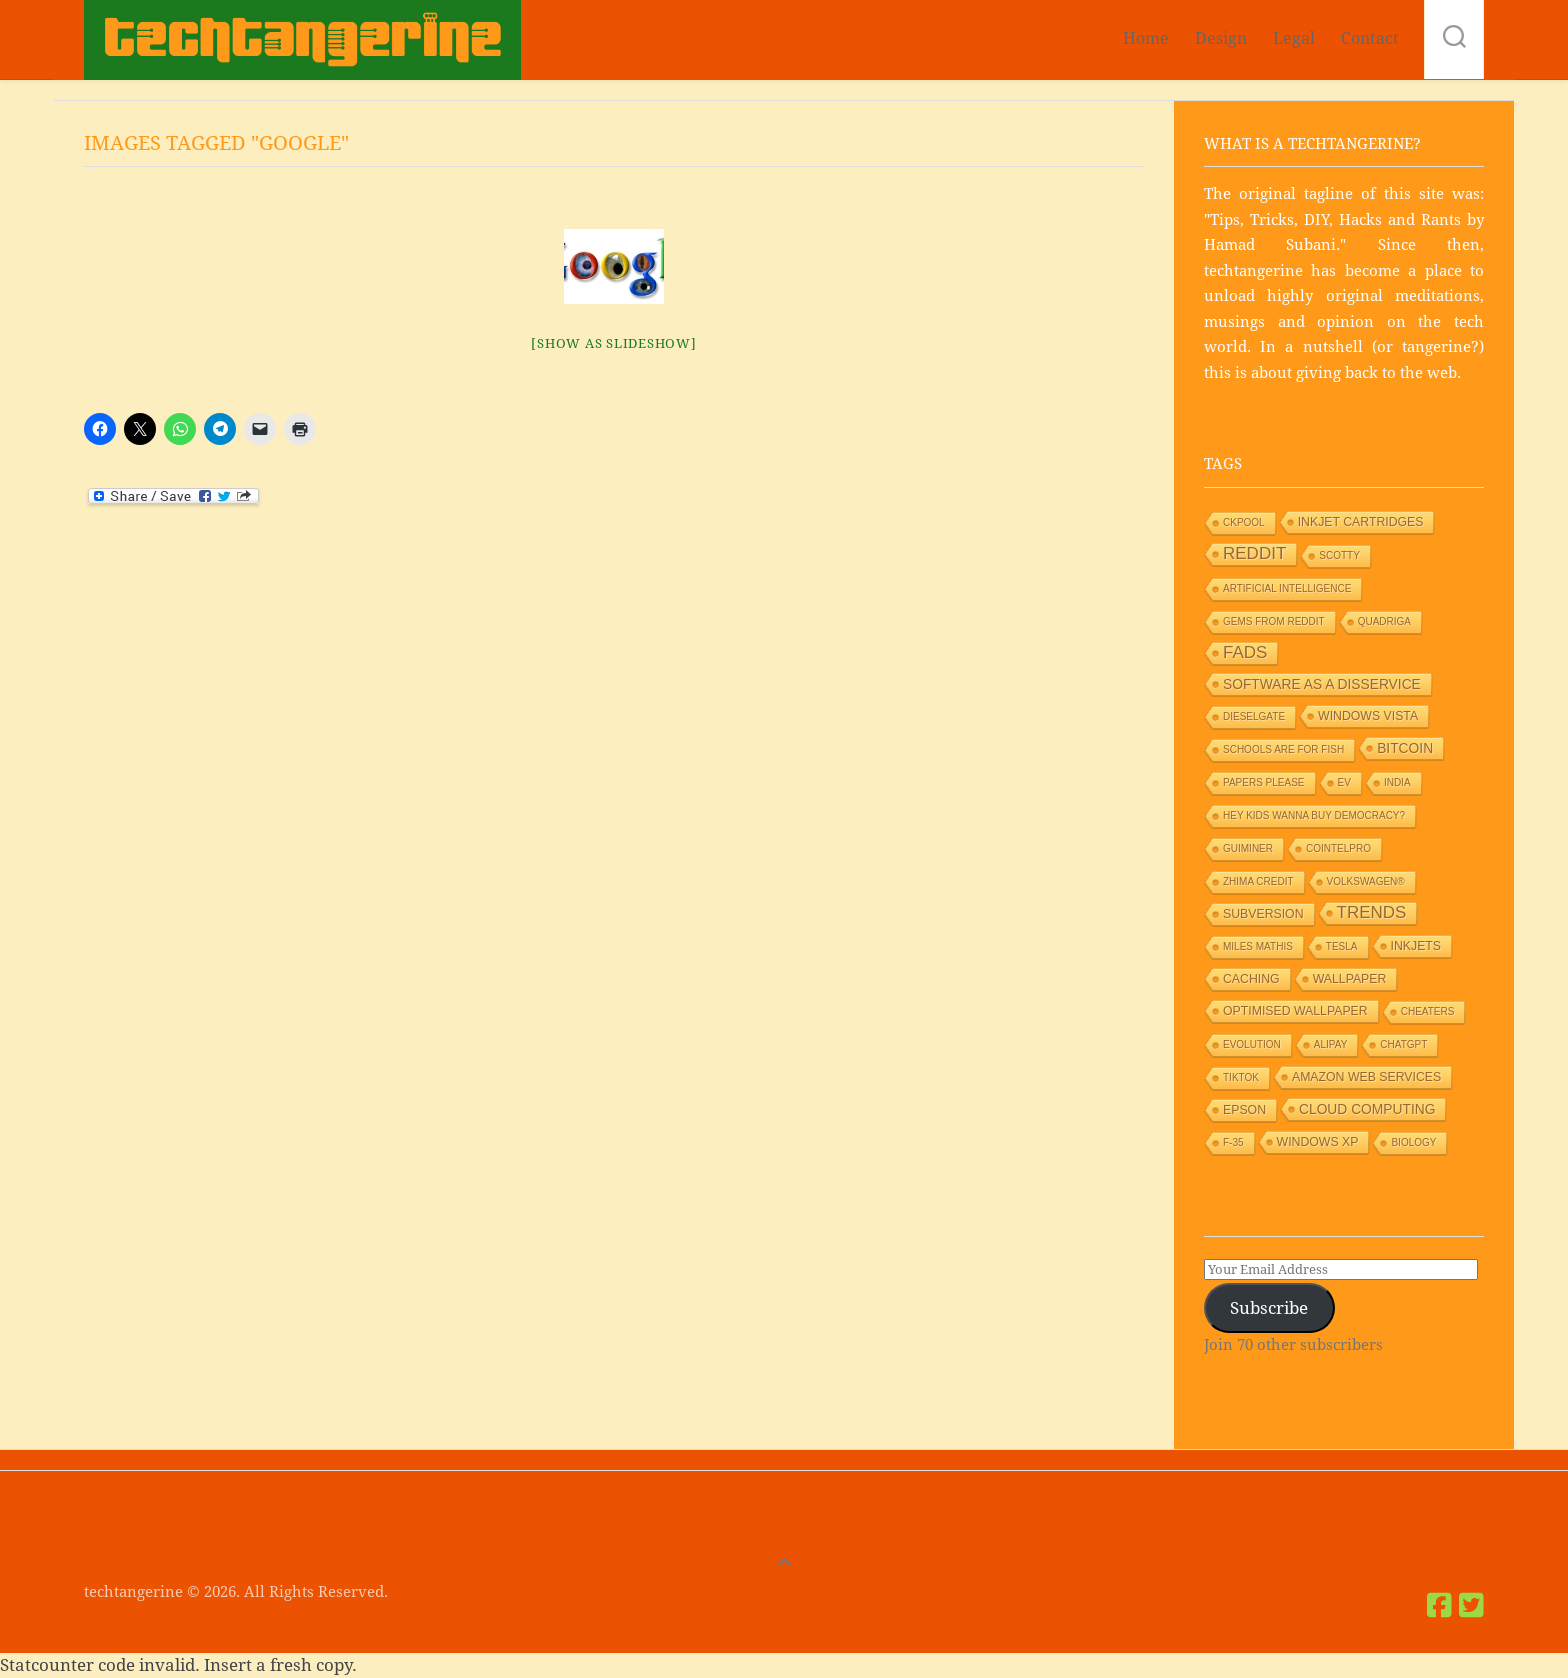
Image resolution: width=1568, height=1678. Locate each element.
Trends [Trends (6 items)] (1372, 912)
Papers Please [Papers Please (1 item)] (1264, 782)
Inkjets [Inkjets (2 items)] (1416, 946)
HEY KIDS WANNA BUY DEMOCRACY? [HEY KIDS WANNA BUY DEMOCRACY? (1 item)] (1314, 815)
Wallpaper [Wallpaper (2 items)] (1350, 979)
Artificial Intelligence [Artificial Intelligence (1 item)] (1287, 588)
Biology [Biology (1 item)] (1413, 1142)
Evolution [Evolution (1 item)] (1252, 1044)
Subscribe (1269, 1308)
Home (1146, 38)
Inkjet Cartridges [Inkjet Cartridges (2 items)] (1361, 522)
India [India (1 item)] (1397, 782)
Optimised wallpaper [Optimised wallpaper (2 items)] (1295, 1011)
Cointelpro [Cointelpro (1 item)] (1338, 848)
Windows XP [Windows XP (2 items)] (1318, 1142)
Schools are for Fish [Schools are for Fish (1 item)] (1283, 749)
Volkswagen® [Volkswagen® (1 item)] (1366, 881)
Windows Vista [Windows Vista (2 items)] (1368, 716)
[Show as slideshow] (613, 343)
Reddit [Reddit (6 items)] (1254, 553)
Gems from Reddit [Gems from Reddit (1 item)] (1274, 621)
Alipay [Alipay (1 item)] (1331, 1044)
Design (1221, 38)
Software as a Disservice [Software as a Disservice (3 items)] (1322, 684)
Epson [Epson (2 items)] (1244, 1110)
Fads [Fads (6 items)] (1245, 652)
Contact (1370, 38)
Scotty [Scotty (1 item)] (1339, 555)
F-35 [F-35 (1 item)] (1233, 1142)
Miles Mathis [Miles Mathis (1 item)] (1258, 946)
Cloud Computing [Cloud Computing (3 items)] (1367, 1109)
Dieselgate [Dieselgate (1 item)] (1254, 716)
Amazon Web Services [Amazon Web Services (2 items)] (1366, 1077)
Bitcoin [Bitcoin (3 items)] (1405, 748)
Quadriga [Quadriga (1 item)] (1384, 621)
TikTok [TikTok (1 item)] (1241, 1077)
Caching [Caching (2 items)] (1251, 979)
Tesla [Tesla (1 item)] (1342, 946)
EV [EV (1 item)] (1344, 782)
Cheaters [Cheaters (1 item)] (1428, 1011)
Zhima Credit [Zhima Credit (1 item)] (1258, 881)
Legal (1294, 38)
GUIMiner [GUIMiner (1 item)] (1248, 848)
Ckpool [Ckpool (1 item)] (1244, 522)
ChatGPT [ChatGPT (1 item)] (1403, 1044)
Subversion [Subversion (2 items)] (1263, 914)
